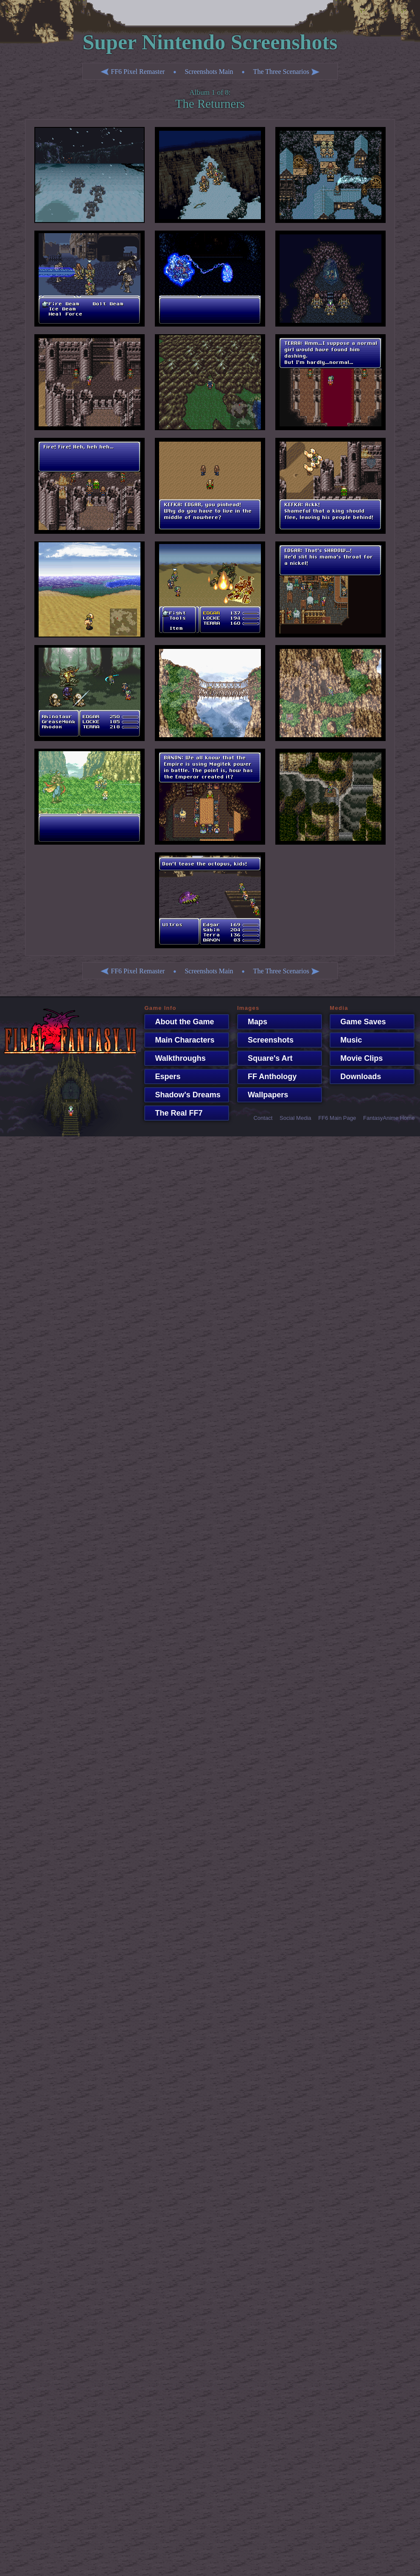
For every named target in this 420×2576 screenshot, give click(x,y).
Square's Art (266, 1058)
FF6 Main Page (337, 1118)
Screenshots (266, 1040)
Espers (163, 1076)
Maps (253, 1021)
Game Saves (359, 1021)
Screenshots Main (209, 71)
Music (347, 1040)
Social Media (295, 1118)
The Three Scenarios (286, 71)
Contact (262, 1118)
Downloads (356, 1076)
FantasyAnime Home (388, 1118)
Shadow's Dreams (183, 1095)
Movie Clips (357, 1058)
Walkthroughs (175, 1058)
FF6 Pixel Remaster (133, 71)
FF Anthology (268, 1076)
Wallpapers (263, 1095)
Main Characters (180, 1040)
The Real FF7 (174, 1113)
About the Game (180, 1021)
